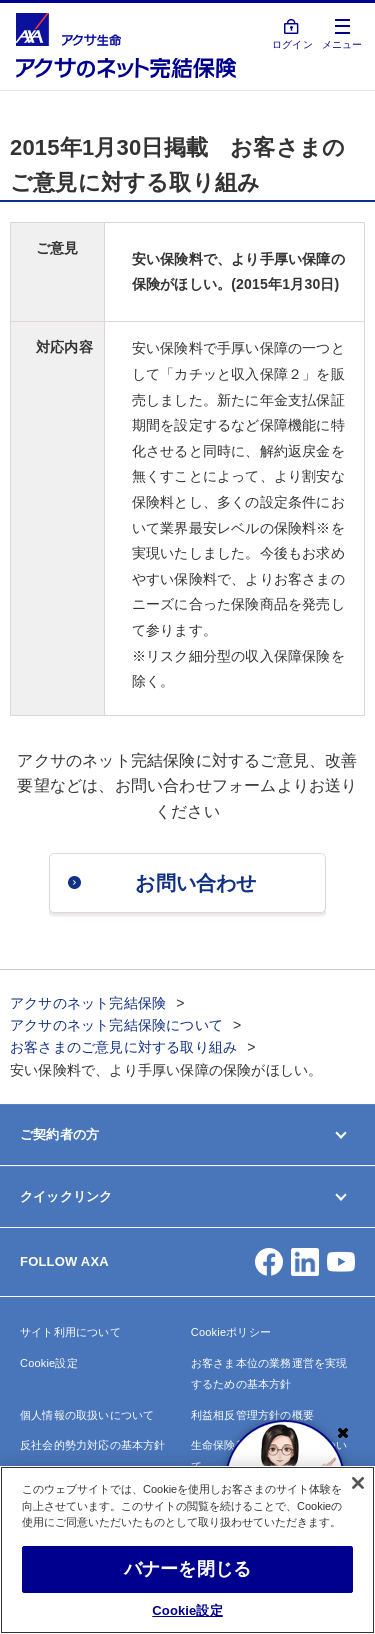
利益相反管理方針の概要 (252, 1415)
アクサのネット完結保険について (116, 1025)
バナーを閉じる (187, 1569)
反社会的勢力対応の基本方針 (93, 1445)
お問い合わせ (195, 883)
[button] (269, 1262)
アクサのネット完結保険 (88, 1003)
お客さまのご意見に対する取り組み (123, 1047)
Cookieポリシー (231, 1332)
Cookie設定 (49, 1363)
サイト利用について (70, 1332)
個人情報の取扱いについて (87, 1415)
